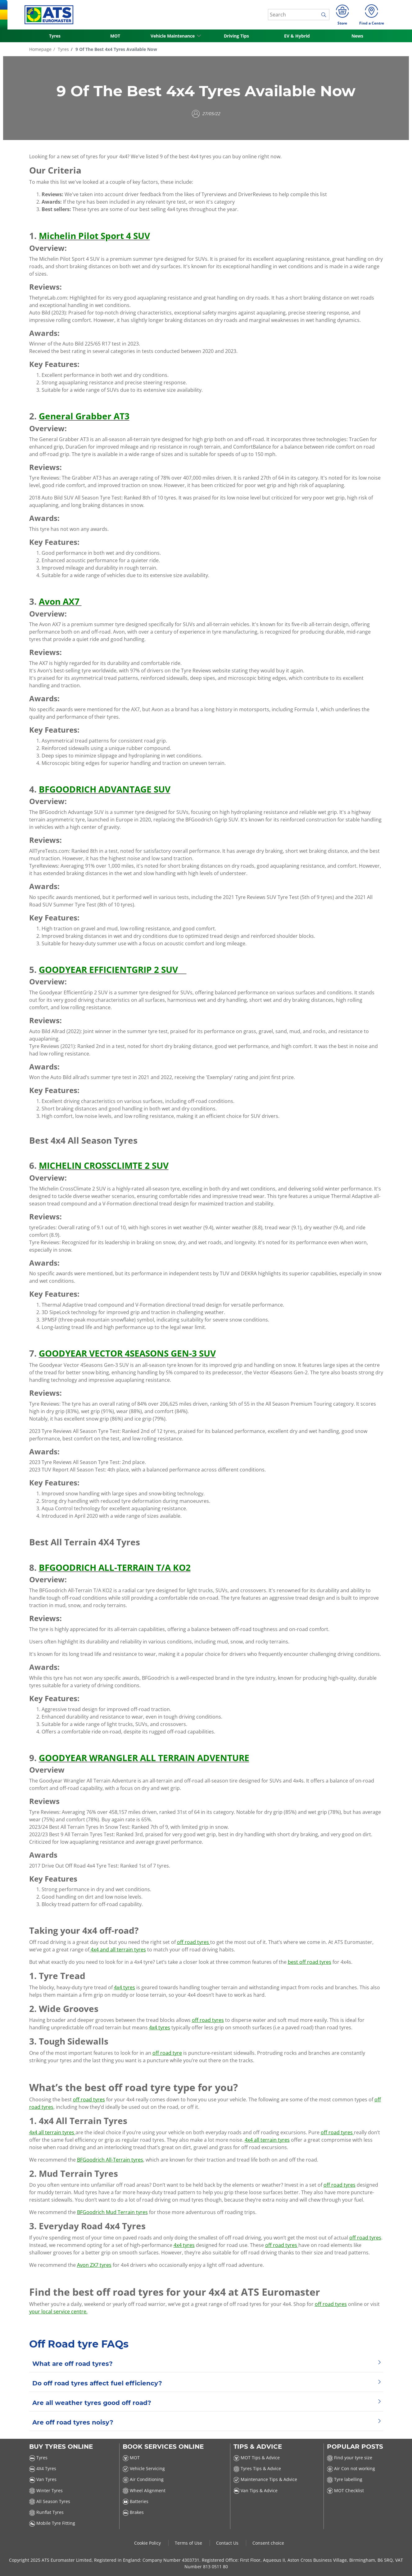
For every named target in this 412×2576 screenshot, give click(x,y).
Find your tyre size (349, 2458)
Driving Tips (236, 36)
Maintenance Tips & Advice (265, 2479)
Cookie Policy (148, 2543)
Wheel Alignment (144, 2490)
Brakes (133, 2512)
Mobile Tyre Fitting (52, 2523)
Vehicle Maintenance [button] (173, 36)
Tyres (55, 36)
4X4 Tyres (42, 2468)
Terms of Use (189, 2543)
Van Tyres (43, 2479)
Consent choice (268, 2543)
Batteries (135, 2501)
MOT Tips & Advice (256, 2458)
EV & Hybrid (297, 36)
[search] (325, 14)
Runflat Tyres (46, 2512)
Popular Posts (355, 2446)
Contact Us (228, 2543)
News (357, 36)
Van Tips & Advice (255, 2490)
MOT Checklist (345, 2490)
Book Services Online (163, 2446)
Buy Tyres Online (61, 2446)
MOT (115, 36)
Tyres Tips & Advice (257, 2468)
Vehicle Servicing (144, 2468)
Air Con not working (351, 2468)
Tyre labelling (344, 2479)
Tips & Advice (257, 2446)
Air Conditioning (143, 2479)
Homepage (40, 49)
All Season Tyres (49, 2501)
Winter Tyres (46, 2490)
